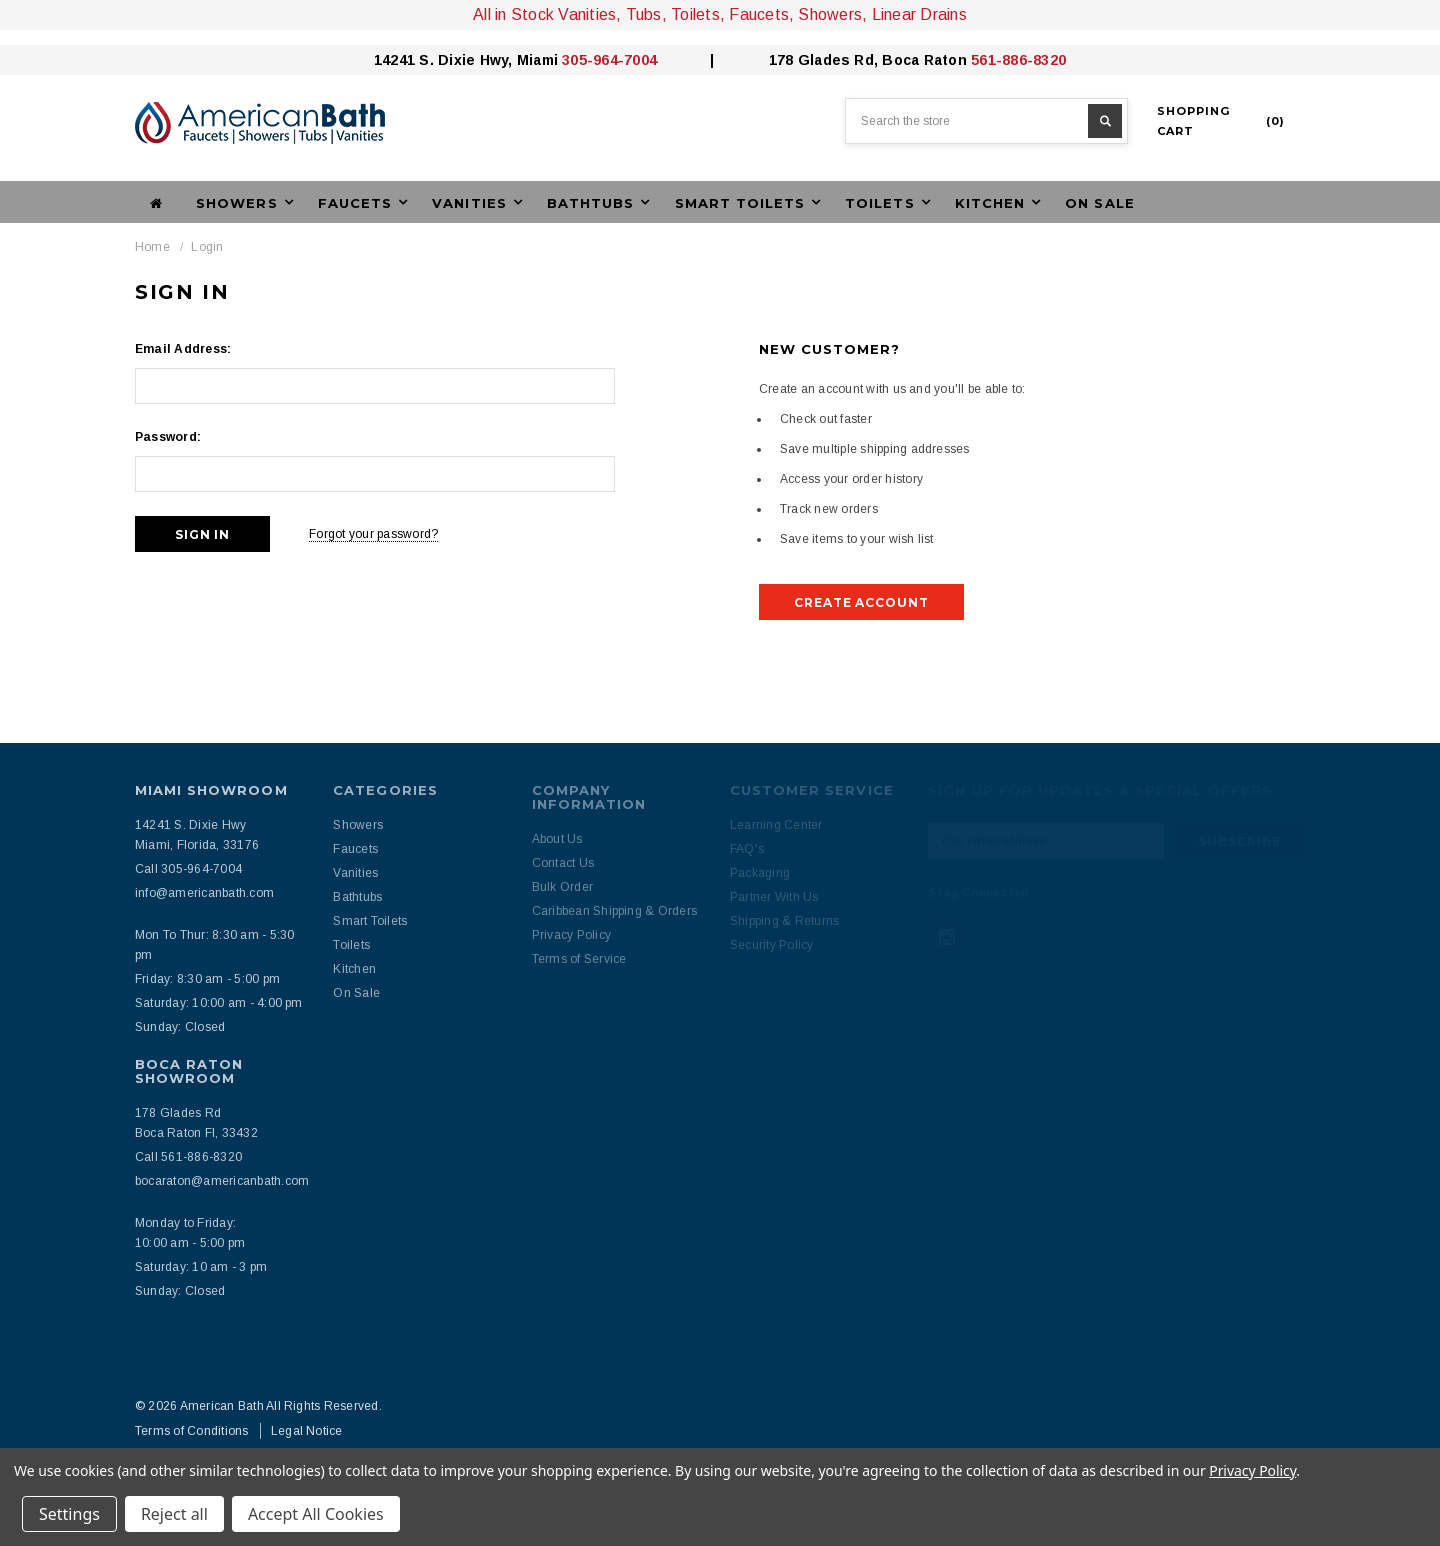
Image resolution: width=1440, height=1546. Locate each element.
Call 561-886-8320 (188, 1157)
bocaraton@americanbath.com (222, 1181)
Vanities (355, 873)
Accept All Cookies (316, 1514)
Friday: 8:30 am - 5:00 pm (207, 979)
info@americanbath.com (204, 893)
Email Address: (183, 349)
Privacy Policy (1252, 1470)
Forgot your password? (373, 534)
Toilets (351, 945)
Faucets (355, 849)
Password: (168, 437)
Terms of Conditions (192, 1431)
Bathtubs (357, 897)
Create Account (861, 602)
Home (152, 247)
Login (207, 247)
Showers (358, 825)
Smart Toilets (370, 921)
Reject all (174, 1514)
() (1221, 121)
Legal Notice (307, 1431)
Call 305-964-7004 (188, 869)
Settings (69, 1514)
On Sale (1099, 203)
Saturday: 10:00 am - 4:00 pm (219, 1003)
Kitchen (354, 969)
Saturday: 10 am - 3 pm (201, 1267)
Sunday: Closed (180, 1027)
